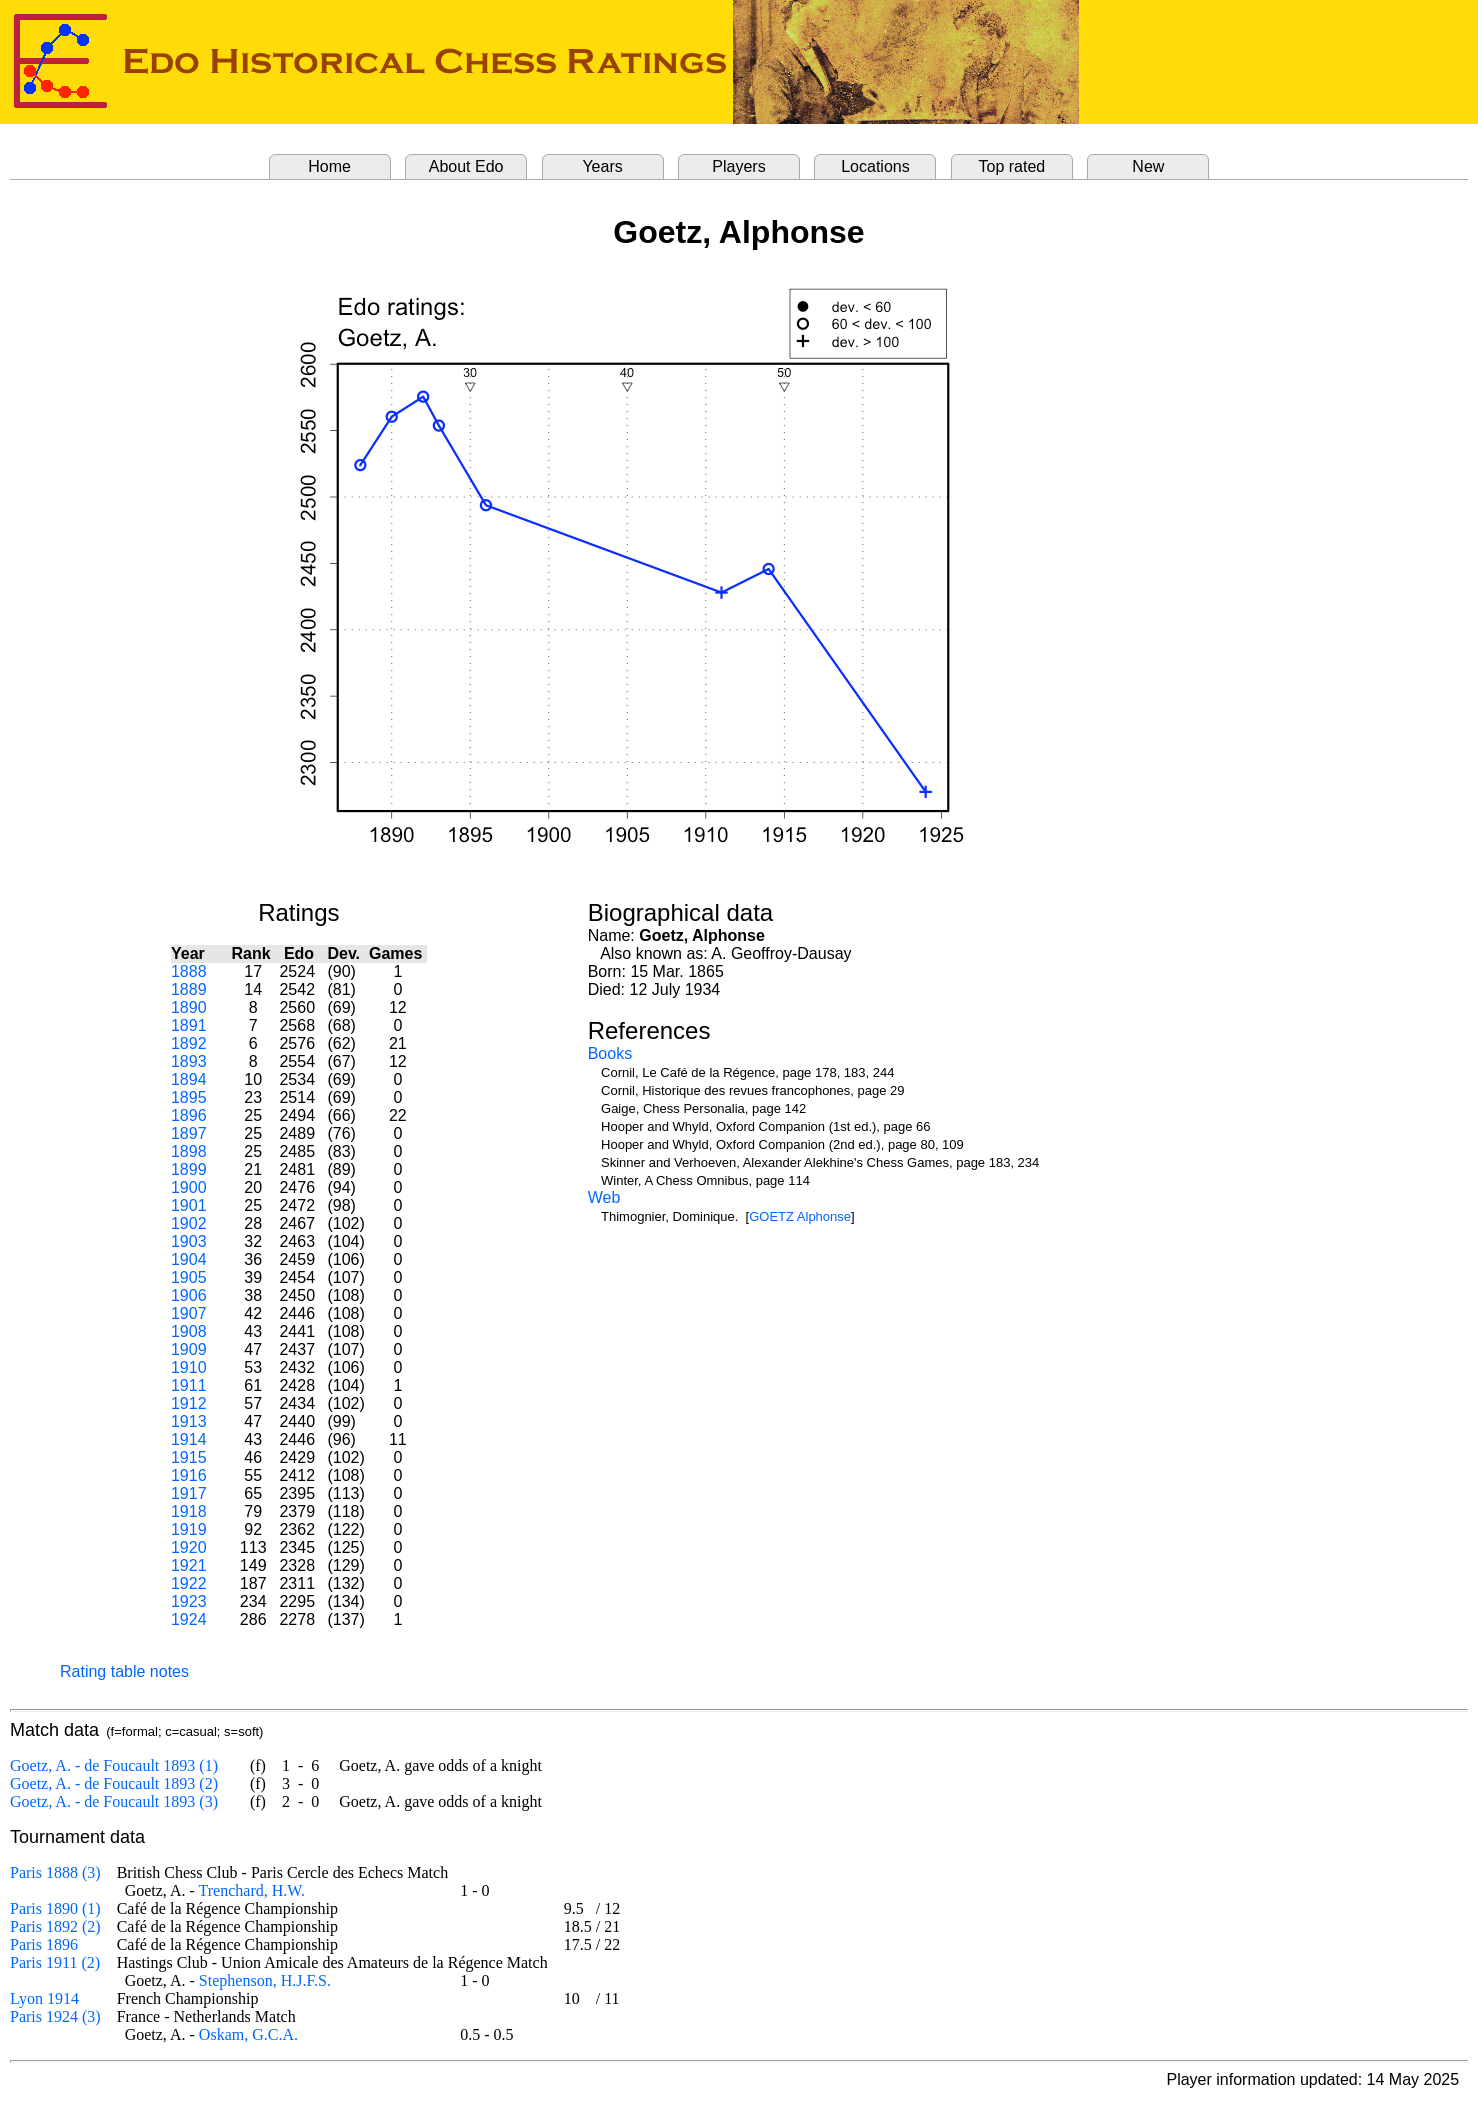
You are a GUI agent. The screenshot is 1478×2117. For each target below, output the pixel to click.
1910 (189, 1367)
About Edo (466, 166)
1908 (189, 1331)
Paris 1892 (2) (55, 1926)
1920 (189, 1547)
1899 (189, 1169)
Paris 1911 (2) (55, 1962)
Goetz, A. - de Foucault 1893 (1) (114, 1765)
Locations (875, 166)
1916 (189, 1475)
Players (738, 166)
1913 (189, 1421)
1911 (189, 1385)
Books (610, 1053)
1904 (189, 1259)
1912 (189, 1403)
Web (604, 1197)
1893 (189, 1061)
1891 (189, 1025)
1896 (189, 1115)
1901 (189, 1205)
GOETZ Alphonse (800, 1216)
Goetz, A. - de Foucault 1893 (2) (114, 1783)
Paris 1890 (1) (55, 1908)
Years (602, 166)
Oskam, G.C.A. (248, 2034)
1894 (189, 1079)
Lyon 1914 (44, 1998)
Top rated (1012, 166)
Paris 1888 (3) (55, 1872)
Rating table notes (124, 1671)
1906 (189, 1295)
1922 (189, 1583)
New (1148, 166)
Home (329, 166)
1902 (189, 1223)
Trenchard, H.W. (252, 1890)
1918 (189, 1511)
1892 (189, 1043)
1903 (189, 1241)
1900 (189, 1187)
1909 (189, 1349)
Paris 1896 (44, 1944)
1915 (189, 1457)
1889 (189, 989)
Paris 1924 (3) (55, 2016)
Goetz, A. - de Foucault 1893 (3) (114, 1801)
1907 (189, 1313)
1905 (189, 1277)
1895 (189, 1097)
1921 (189, 1565)
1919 (189, 1529)
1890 (189, 1007)
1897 (189, 1133)
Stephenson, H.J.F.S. (265, 1980)
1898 (189, 1151)
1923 (189, 1601)
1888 (189, 971)
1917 (189, 1493)
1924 (189, 1619)
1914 (189, 1439)
